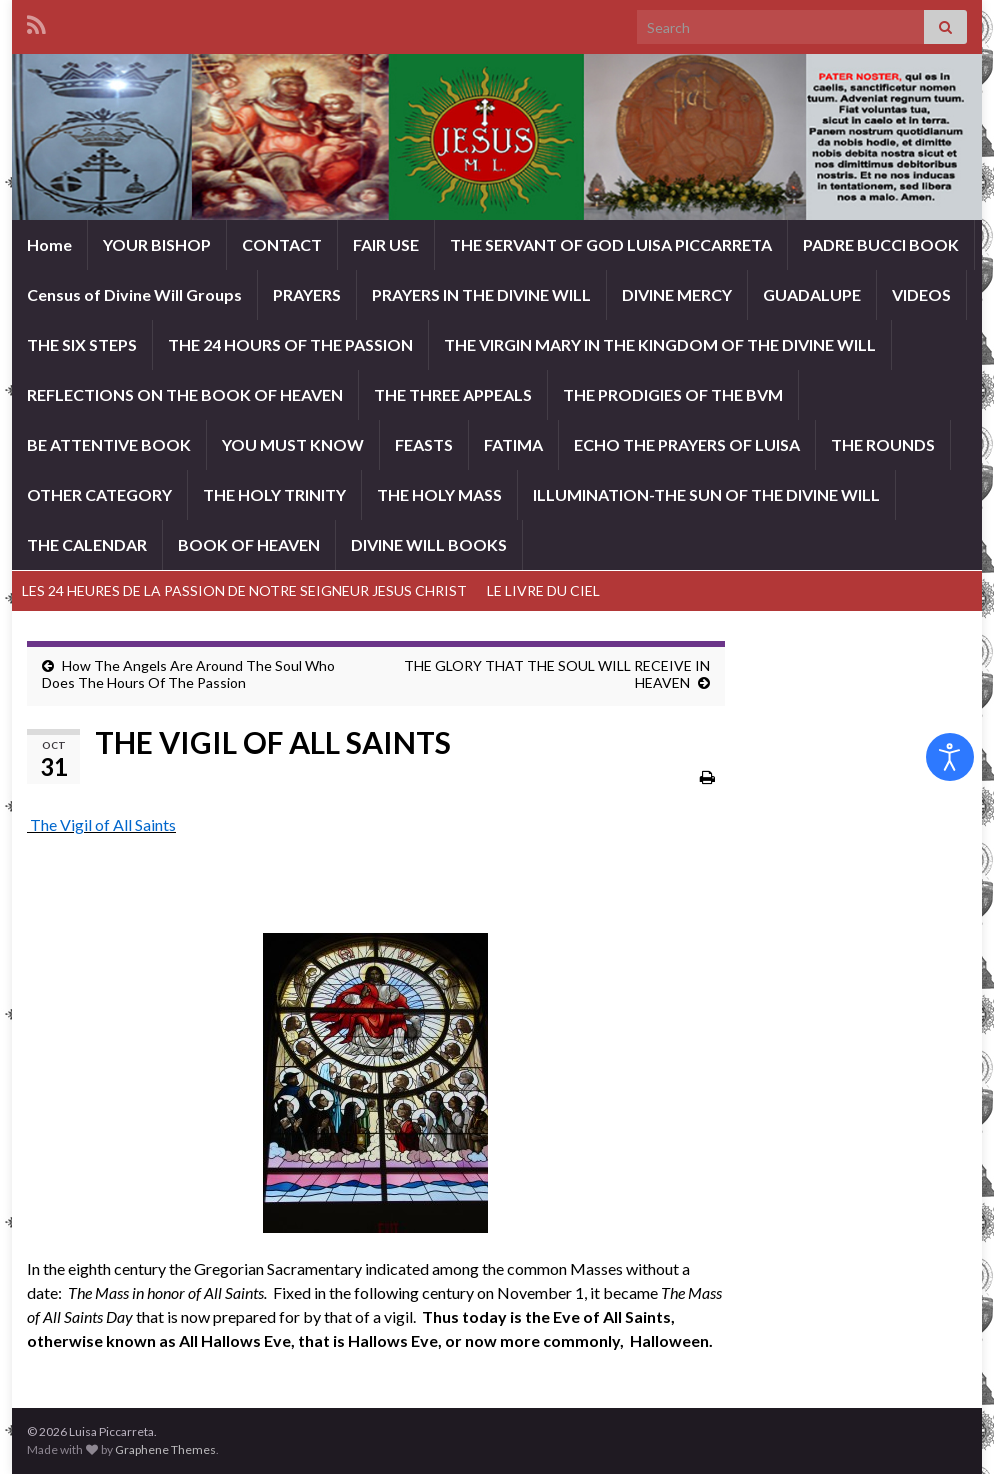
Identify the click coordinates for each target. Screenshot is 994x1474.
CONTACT (282, 244)
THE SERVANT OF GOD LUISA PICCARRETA (611, 244)
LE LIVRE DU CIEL (543, 590)
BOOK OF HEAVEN (249, 544)
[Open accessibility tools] (950, 757)
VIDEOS (921, 294)
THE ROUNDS (883, 444)
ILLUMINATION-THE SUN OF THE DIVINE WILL (706, 494)
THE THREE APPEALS (453, 394)
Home (49, 244)
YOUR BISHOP (157, 244)
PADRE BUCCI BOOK (881, 244)
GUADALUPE (812, 294)
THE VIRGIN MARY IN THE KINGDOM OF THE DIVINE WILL (660, 344)
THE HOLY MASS (439, 494)
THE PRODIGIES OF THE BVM (673, 394)
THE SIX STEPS (82, 344)
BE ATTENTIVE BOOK (109, 444)
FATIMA (513, 444)
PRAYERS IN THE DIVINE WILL (481, 294)
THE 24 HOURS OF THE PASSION (290, 344)
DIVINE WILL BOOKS (429, 544)
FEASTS (424, 444)
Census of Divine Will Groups (134, 294)
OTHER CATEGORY (99, 494)
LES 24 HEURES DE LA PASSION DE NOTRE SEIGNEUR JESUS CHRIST (244, 590)
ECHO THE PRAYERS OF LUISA (687, 444)
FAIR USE (386, 244)
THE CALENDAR (87, 544)
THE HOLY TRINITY (274, 494)
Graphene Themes (165, 1449)
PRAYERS (307, 294)
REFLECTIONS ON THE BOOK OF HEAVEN (185, 394)
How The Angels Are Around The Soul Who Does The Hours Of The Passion (188, 674)
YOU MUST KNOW (293, 444)
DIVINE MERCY (677, 294)
